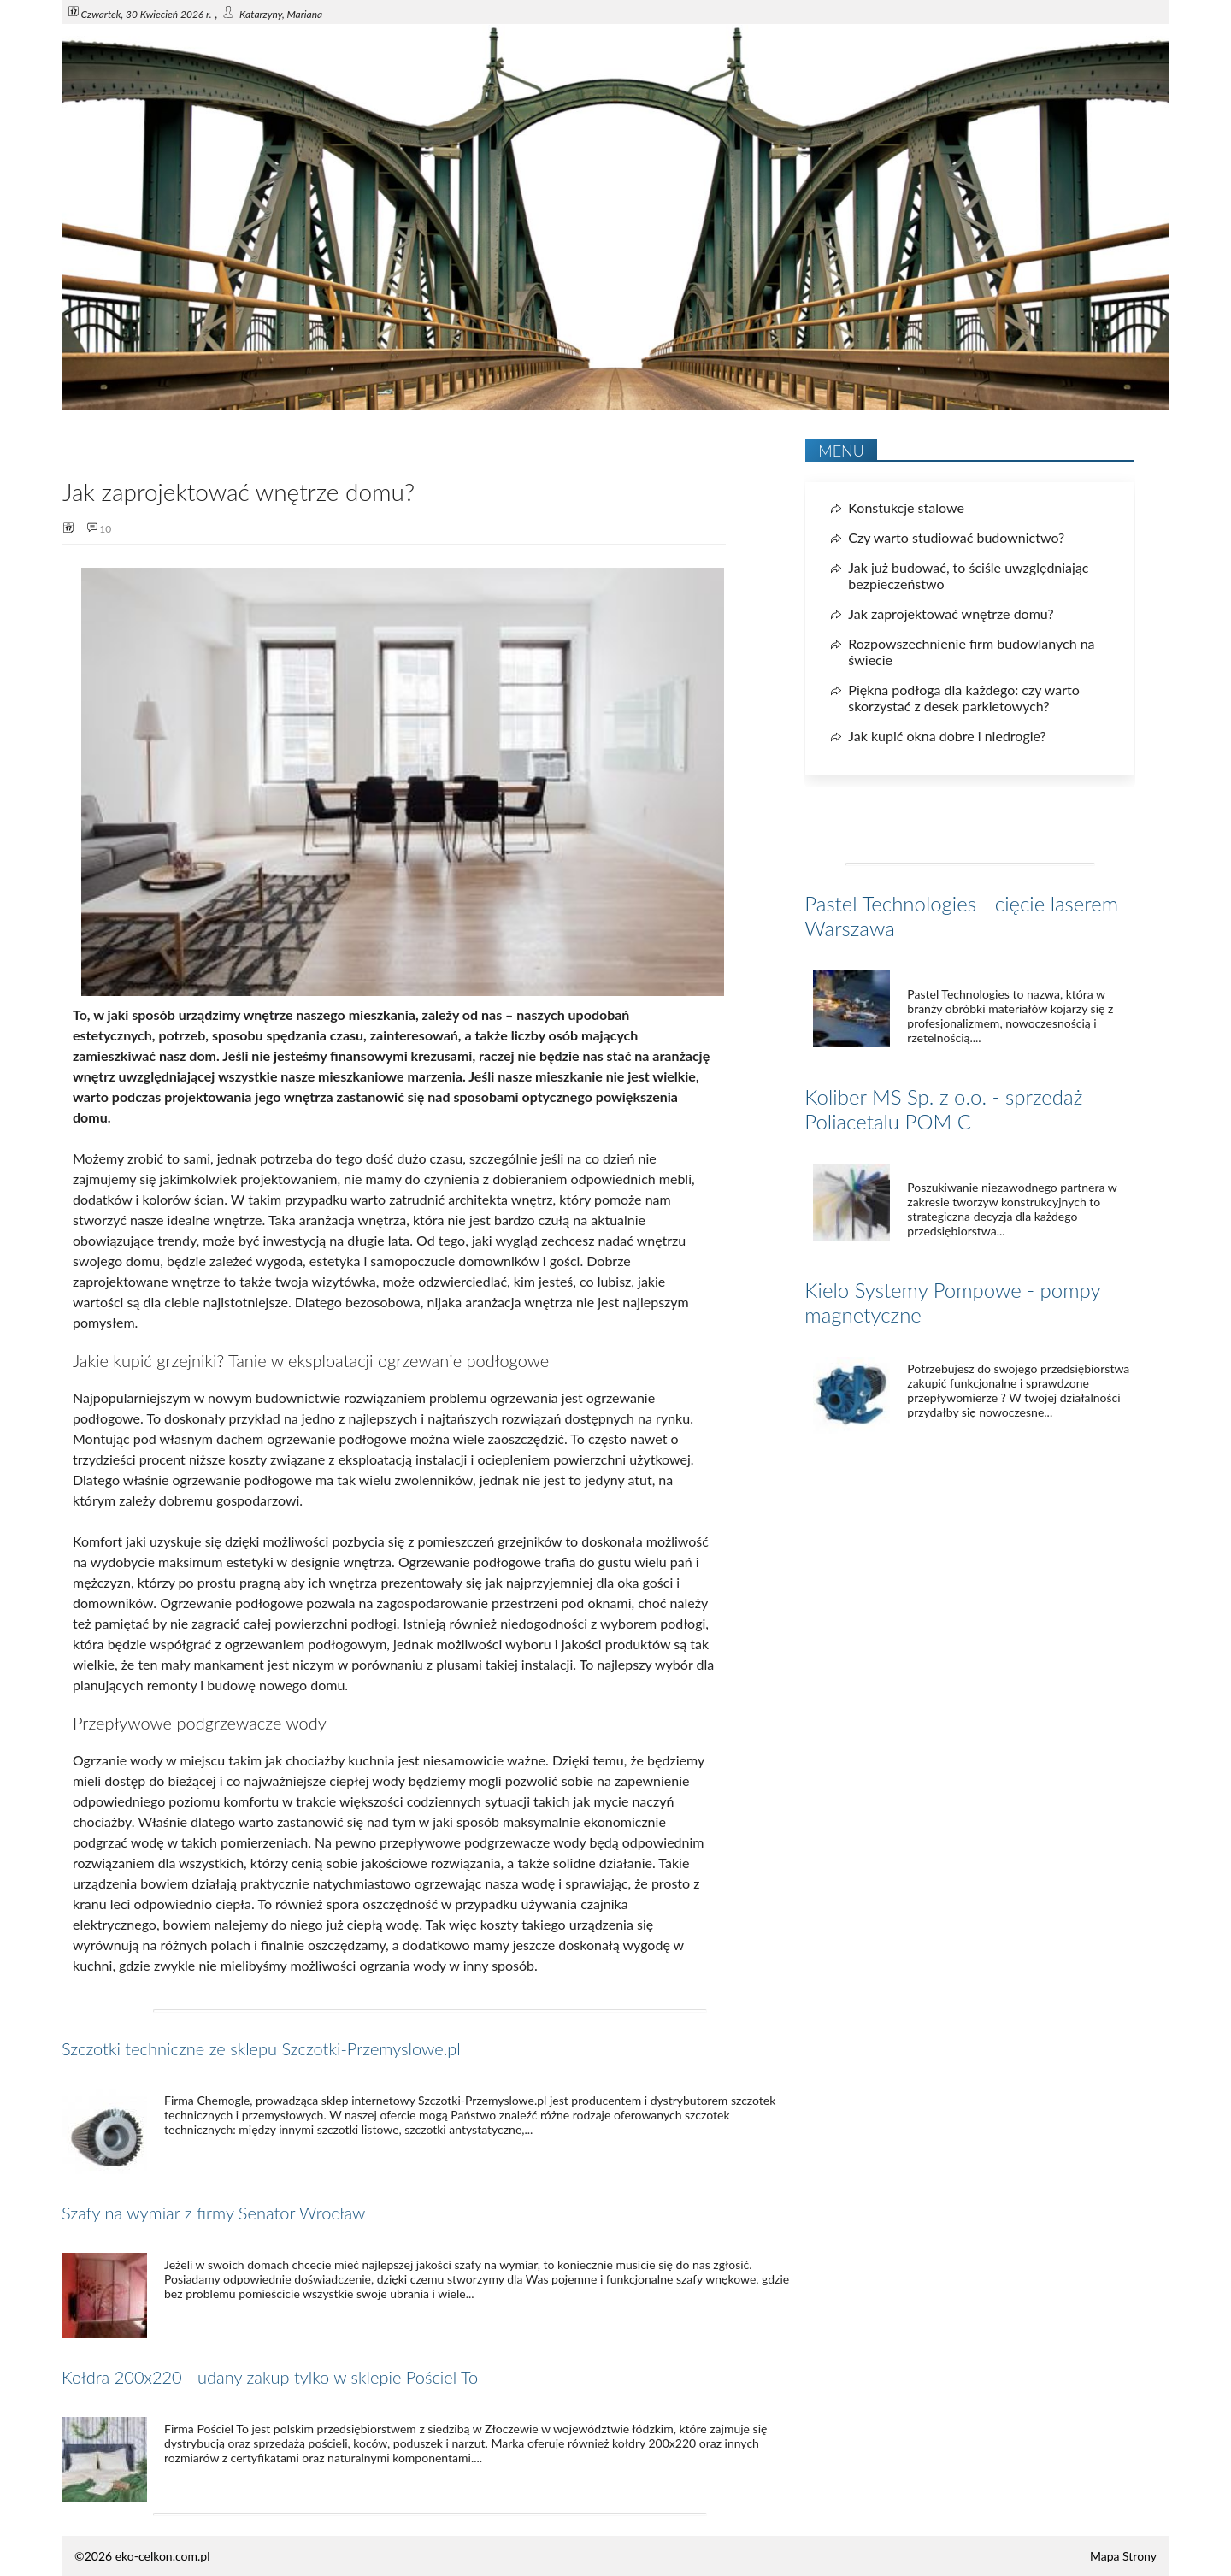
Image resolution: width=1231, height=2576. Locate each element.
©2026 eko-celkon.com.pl (141, 2556)
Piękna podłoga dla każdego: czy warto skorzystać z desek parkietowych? (964, 697)
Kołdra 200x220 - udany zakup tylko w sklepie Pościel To (270, 2377)
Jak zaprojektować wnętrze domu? (950, 613)
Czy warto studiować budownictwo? (956, 537)
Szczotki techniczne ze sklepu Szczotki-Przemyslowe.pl (261, 2048)
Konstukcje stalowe (906, 507)
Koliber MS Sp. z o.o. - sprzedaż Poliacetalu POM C (943, 1109)
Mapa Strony (1123, 2556)
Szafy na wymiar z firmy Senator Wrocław (213, 2212)
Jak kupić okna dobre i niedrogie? (946, 736)
